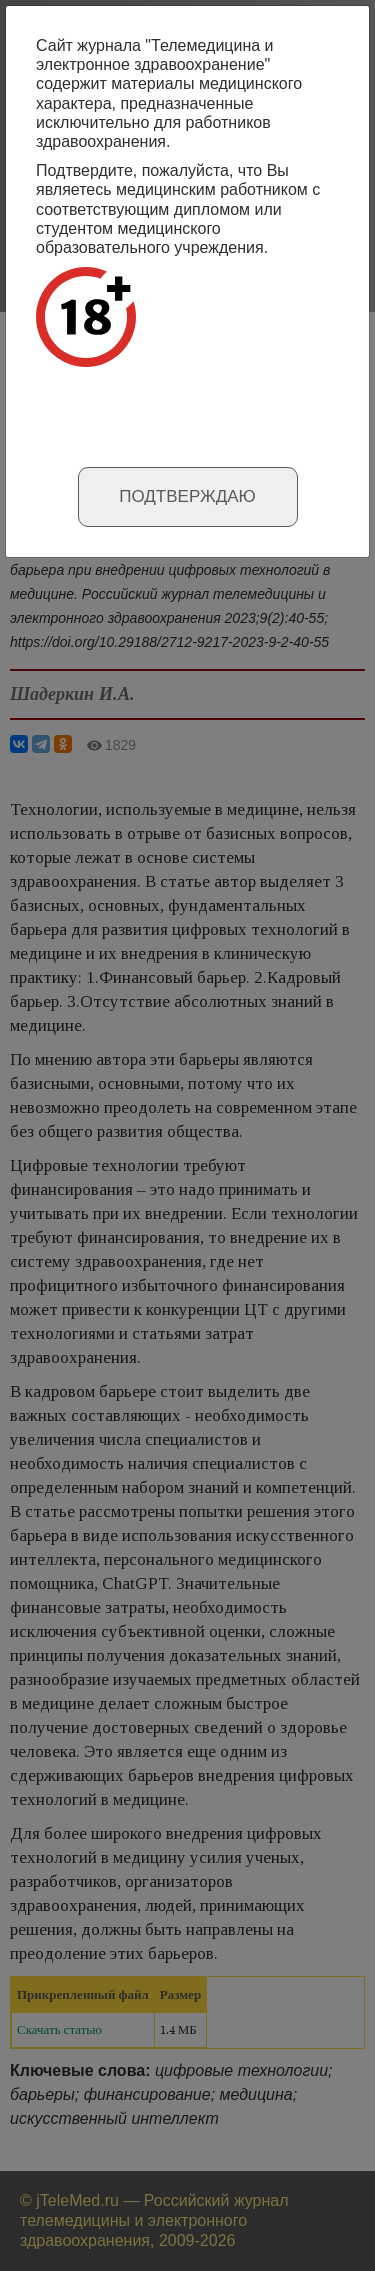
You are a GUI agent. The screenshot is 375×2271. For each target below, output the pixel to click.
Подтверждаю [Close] (187, 496)
